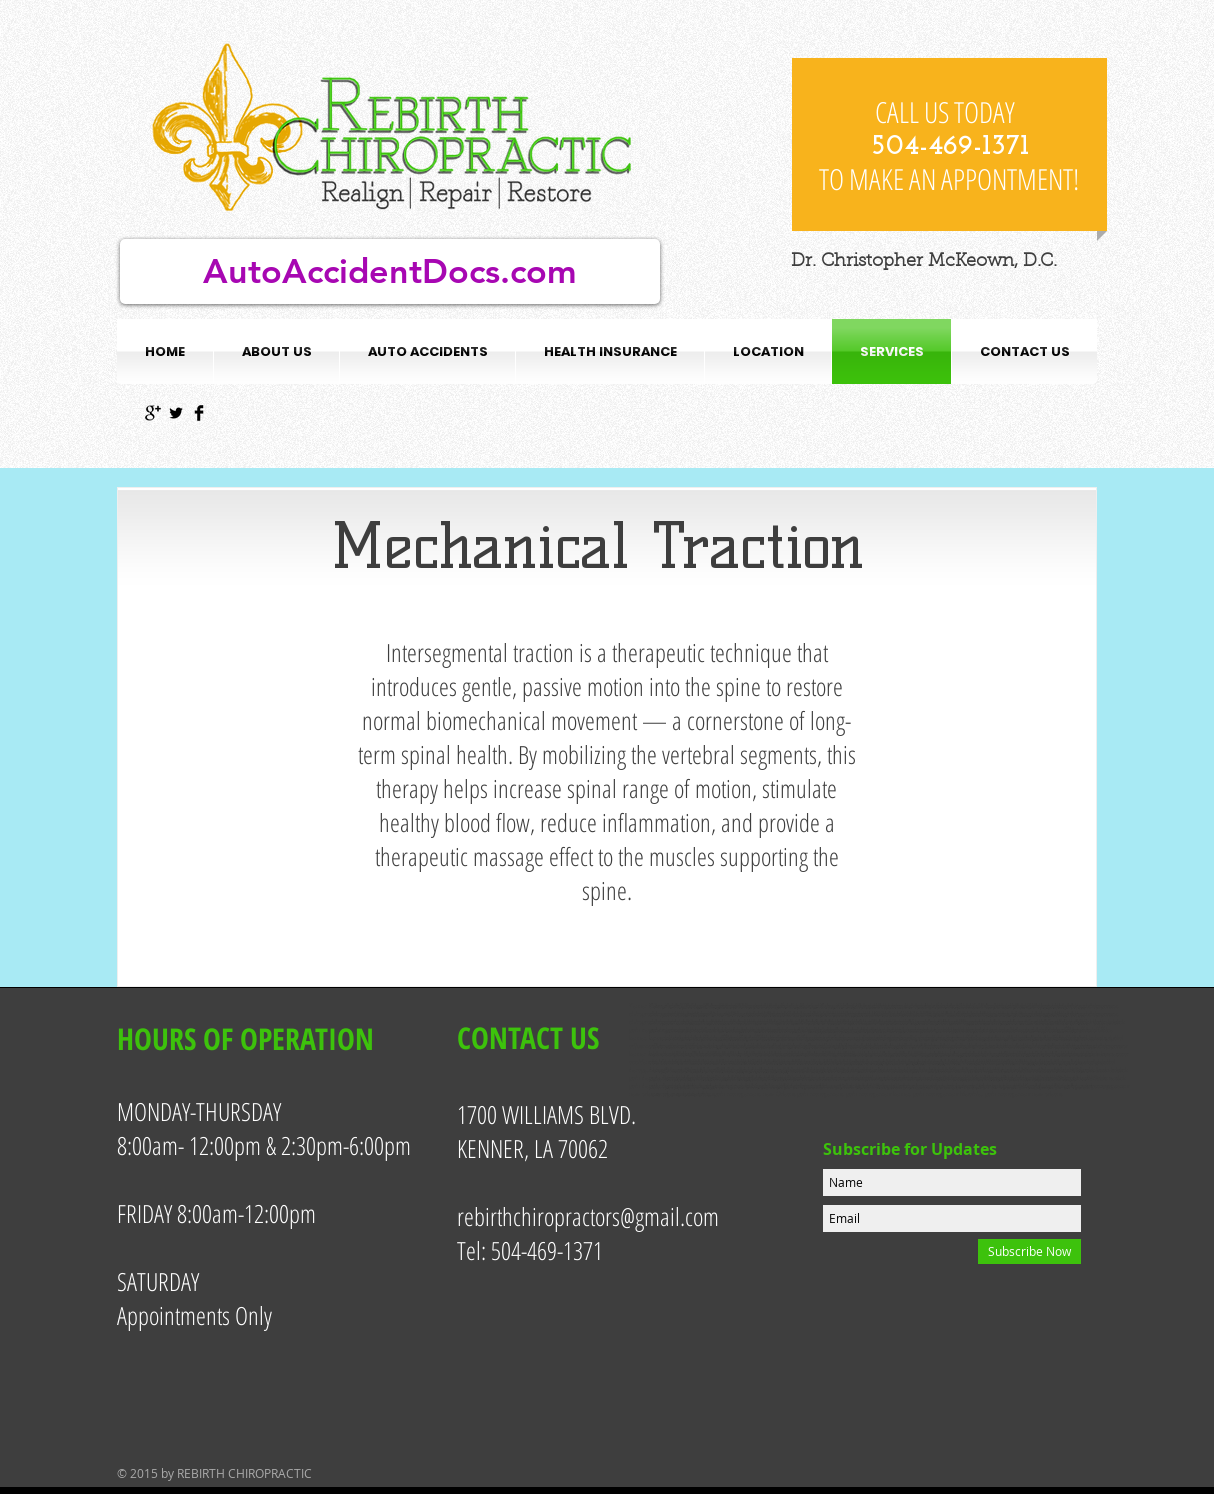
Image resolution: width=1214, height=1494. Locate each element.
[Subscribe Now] (1029, 1251)
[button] (427, 351)
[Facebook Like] (950, 30)
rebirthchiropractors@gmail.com (588, 1216)
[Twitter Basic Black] (176, 413)
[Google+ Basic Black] (153, 413)
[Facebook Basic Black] (199, 413)
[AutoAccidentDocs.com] (390, 271)
